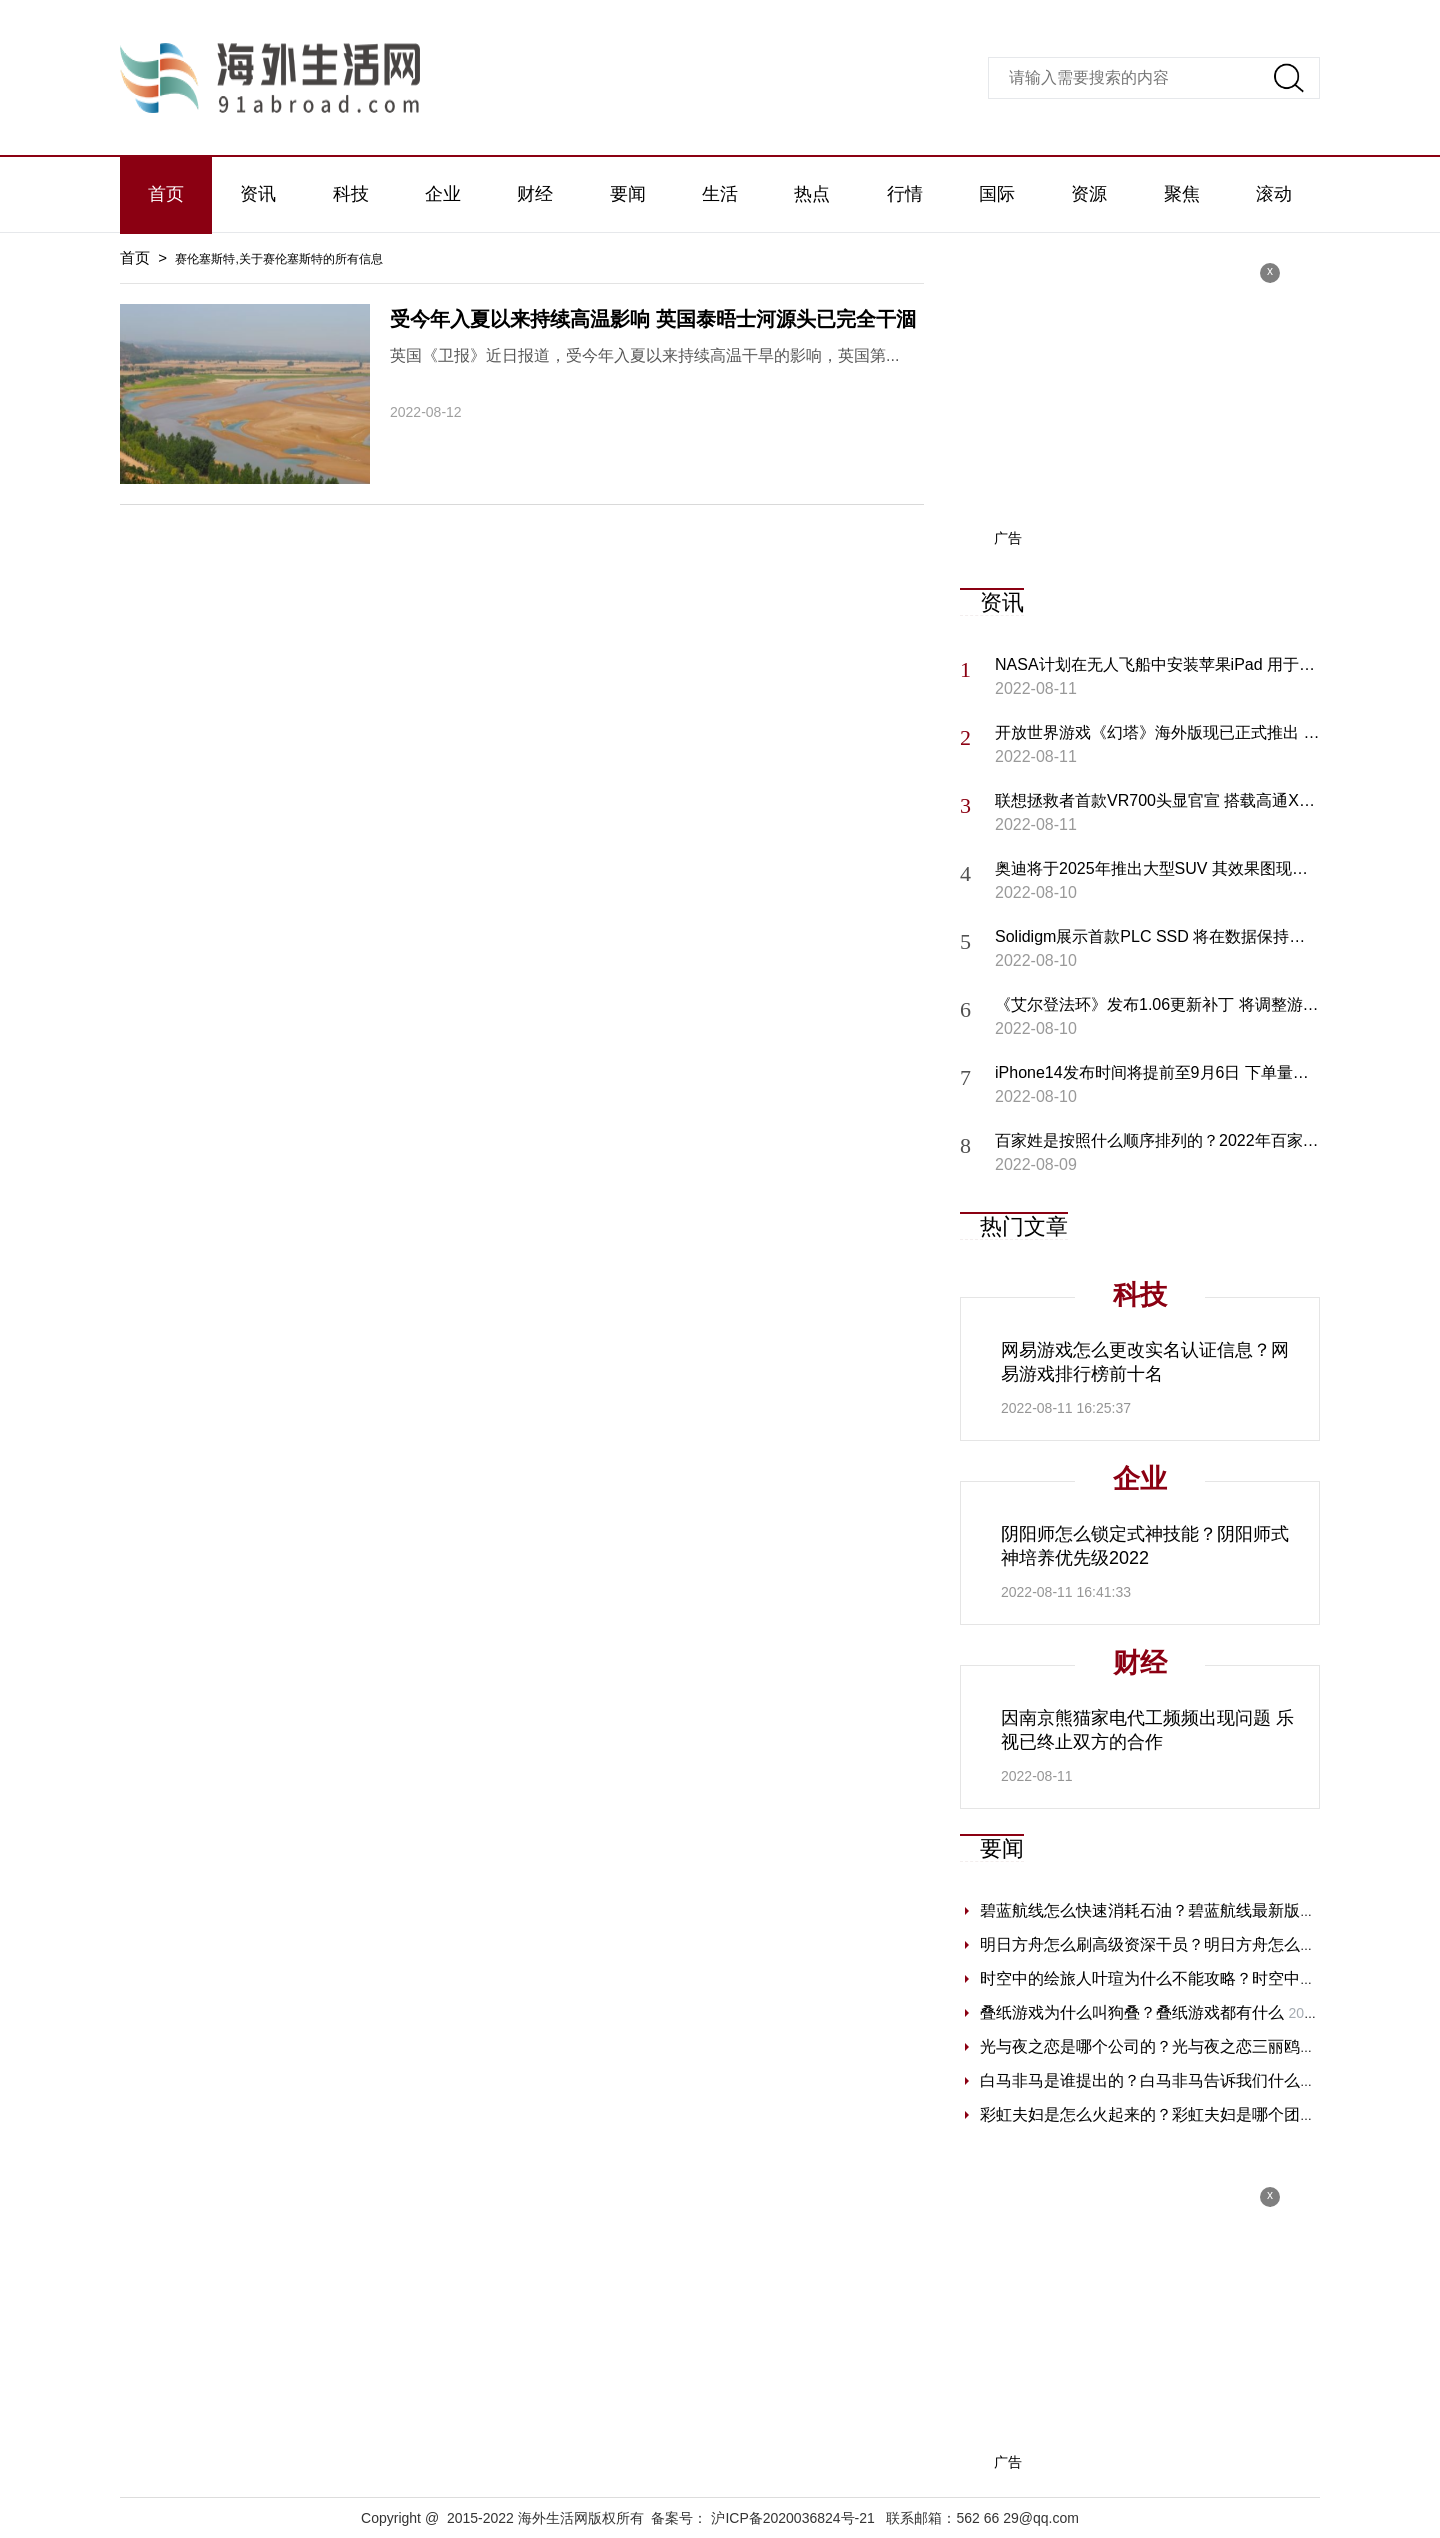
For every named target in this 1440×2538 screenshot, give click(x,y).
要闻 (628, 194)
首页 (166, 194)
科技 (351, 194)
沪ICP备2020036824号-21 (792, 2518)
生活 (720, 194)
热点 (812, 194)
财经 (535, 194)
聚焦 (1182, 194)
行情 (905, 194)
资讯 (258, 194)
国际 (997, 194)
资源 (1089, 194)
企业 (443, 194)
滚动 (1274, 194)
